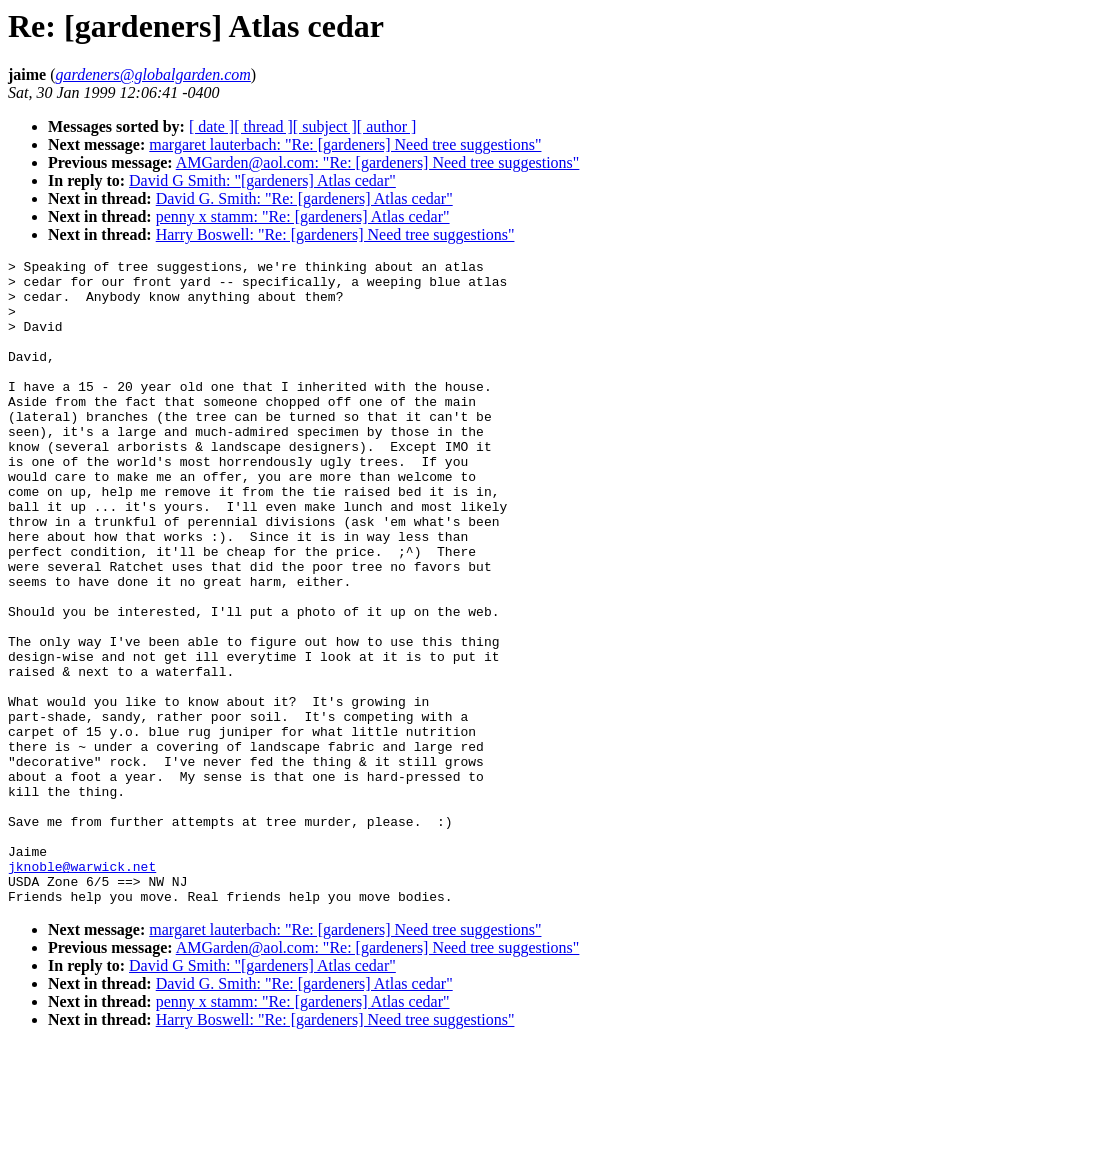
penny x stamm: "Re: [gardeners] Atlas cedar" (303, 216)
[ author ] (387, 126)
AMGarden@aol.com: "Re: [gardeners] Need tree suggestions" (378, 162)
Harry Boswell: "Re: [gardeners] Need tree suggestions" (335, 234)
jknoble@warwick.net (82, 989)
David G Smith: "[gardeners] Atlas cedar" (262, 180)
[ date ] (211, 126)
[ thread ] (263, 126)
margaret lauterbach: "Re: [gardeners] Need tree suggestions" (345, 144)
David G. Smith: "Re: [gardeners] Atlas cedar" (304, 198)
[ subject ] (325, 126)
